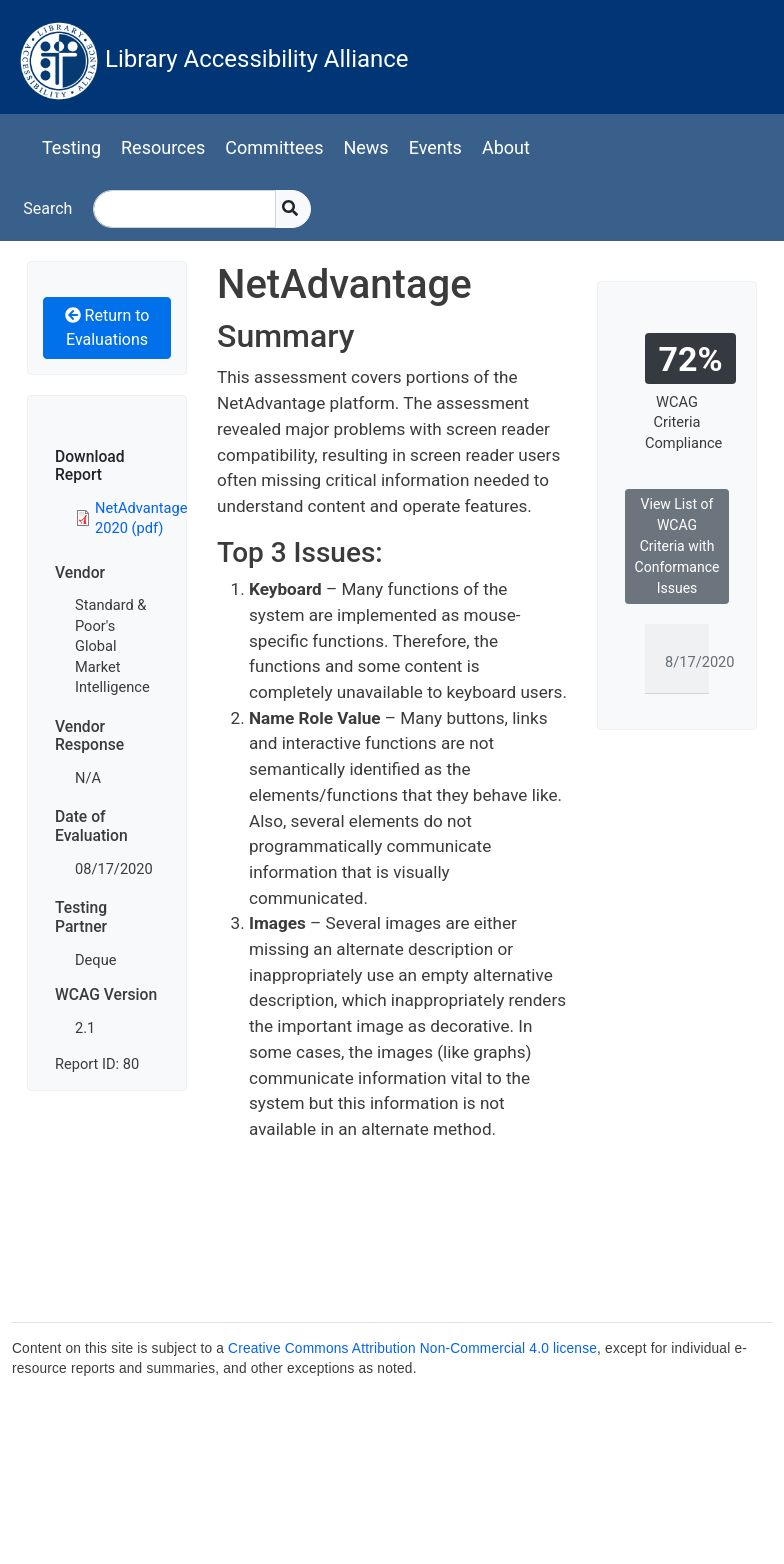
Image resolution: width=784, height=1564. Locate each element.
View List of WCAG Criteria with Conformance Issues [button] (677, 546)
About (506, 147)
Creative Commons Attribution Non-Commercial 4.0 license (412, 1348)
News (365, 147)
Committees (274, 147)
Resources (163, 147)
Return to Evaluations (107, 327)
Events (435, 147)
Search (47, 208)
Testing (71, 147)
